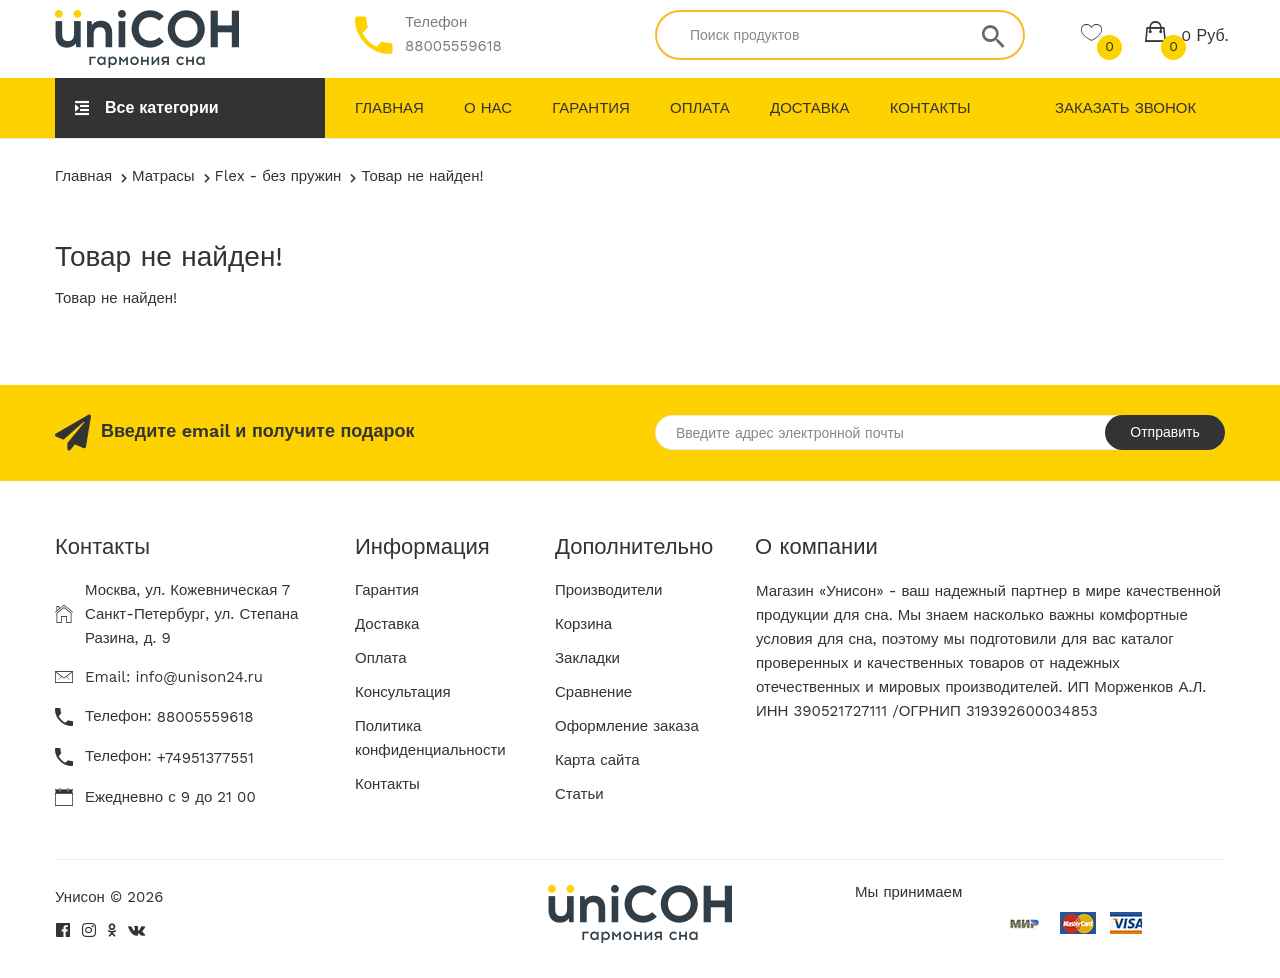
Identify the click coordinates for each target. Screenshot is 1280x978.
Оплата (700, 108)
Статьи (579, 794)
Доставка (810, 108)
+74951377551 (205, 758)
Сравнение (593, 692)
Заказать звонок (1125, 108)
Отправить (1164, 432)
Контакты (930, 108)
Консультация (403, 692)
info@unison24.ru (199, 677)
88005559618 (453, 46)
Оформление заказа (627, 726)
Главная (389, 108)
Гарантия (591, 108)
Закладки (587, 658)
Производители (608, 590)
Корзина (583, 624)
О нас (488, 108)
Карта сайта (597, 760)
